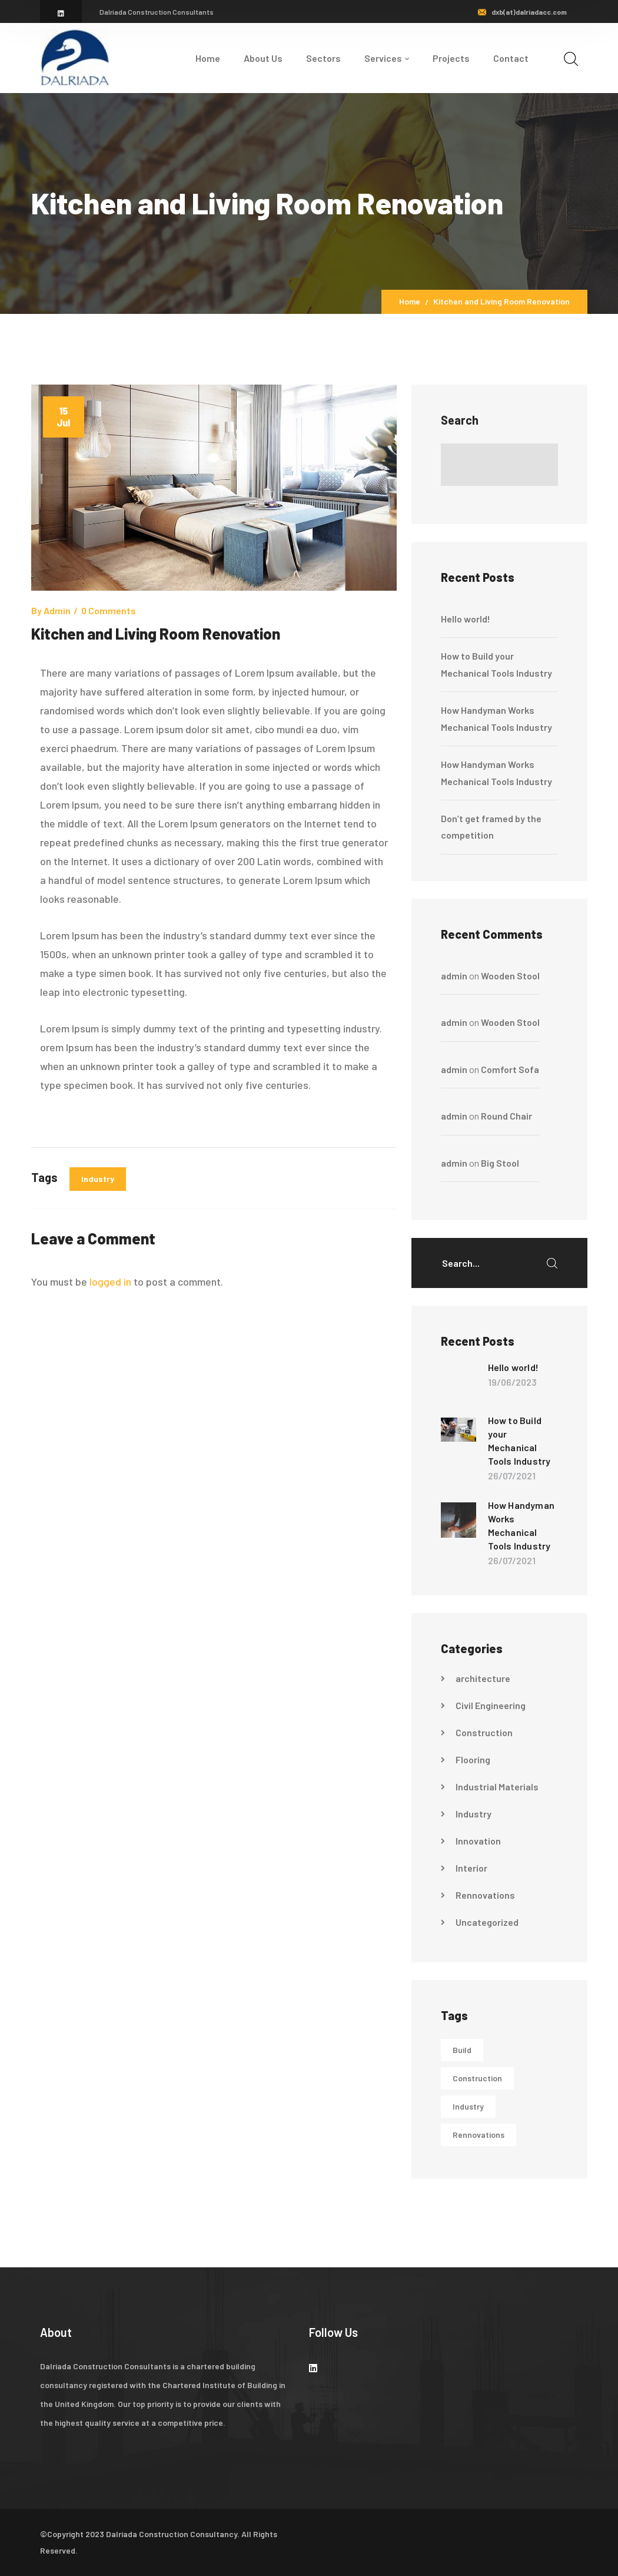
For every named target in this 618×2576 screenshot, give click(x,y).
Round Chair (506, 1115)
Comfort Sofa (510, 1069)
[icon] (61, 13)
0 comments (108, 610)
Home (409, 301)
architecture (483, 1678)
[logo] (75, 56)
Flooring (473, 1759)
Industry (97, 1179)
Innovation (478, 1840)
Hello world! (465, 618)
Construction (484, 1732)
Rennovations (485, 1894)
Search (460, 420)
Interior (471, 1867)
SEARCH (552, 1263)
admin (57, 610)
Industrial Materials (497, 1786)
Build (462, 2050)
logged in (110, 1281)
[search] (571, 58)
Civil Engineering (491, 1705)
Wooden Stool (510, 975)
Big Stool (500, 1162)
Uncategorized (487, 1922)
